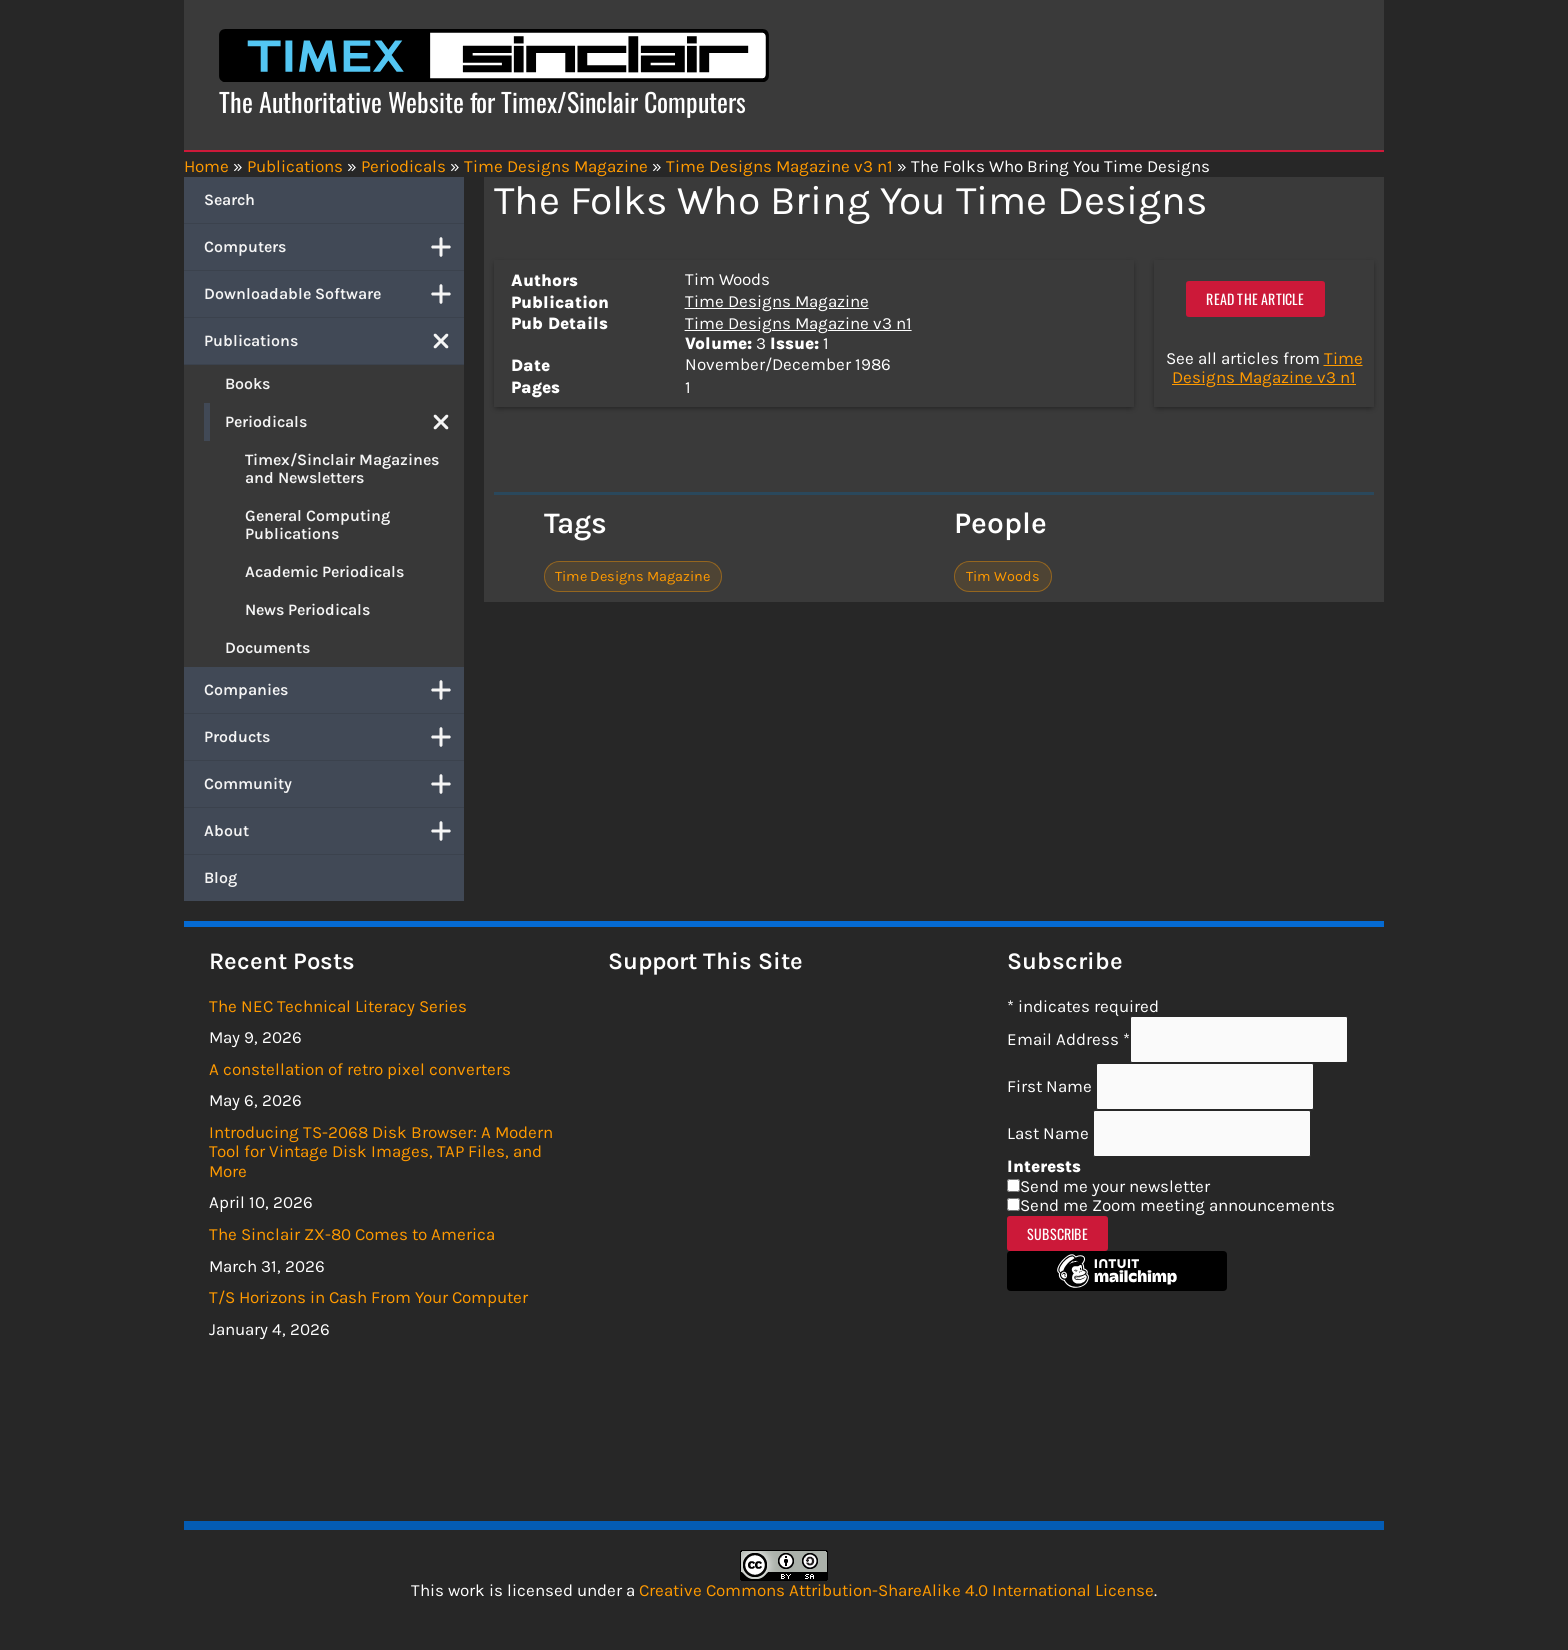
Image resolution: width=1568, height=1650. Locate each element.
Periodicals (344, 422)
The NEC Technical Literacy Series (338, 1006)
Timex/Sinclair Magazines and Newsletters (342, 468)
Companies (334, 690)
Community (334, 784)
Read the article (1255, 298)
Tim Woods (1003, 576)
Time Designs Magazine (777, 301)
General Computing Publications (317, 524)
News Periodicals (307, 609)
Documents (267, 647)
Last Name (1050, 1133)
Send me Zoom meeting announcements (1177, 1205)
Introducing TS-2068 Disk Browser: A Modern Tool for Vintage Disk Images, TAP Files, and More (381, 1151)
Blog (220, 877)
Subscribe (1057, 1233)
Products (334, 737)
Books (247, 383)
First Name (1051, 1086)
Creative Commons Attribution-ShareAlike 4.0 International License (896, 1590)
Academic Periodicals (324, 571)
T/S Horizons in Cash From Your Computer (368, 1297)
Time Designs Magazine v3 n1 (798, 323)
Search (229, 199)
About (334, 831)
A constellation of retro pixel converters (360, 1069)
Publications (334, 341)
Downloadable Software (334, 294)
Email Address (1068, 1039)
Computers (334, 247)
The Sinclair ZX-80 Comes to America (352, 1234)
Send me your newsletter (1115, 1186)
